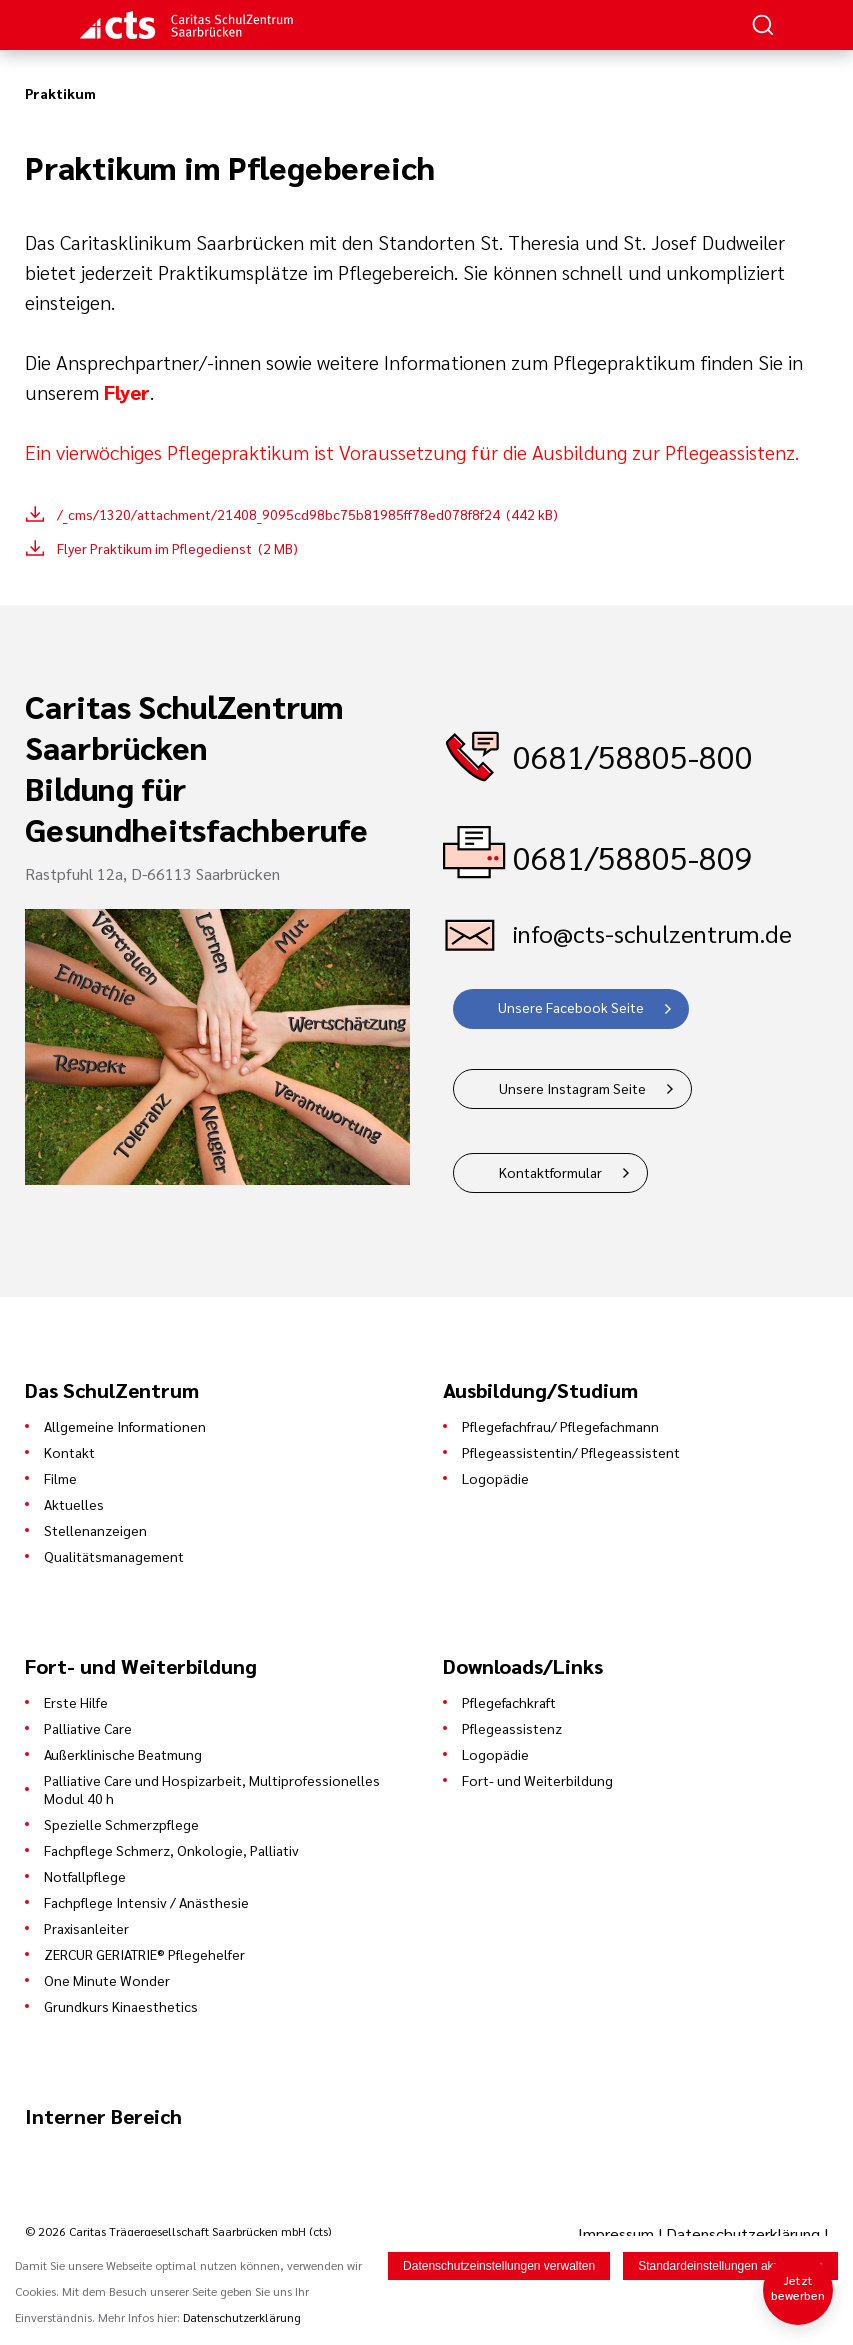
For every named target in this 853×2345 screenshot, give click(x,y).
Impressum (618, 2233)
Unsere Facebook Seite (571, 1007)
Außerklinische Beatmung (123, 1754)
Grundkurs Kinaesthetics (121, 2006)
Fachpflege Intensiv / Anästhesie (146, 1902)
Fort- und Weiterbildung (537, 1780)
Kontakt (69, 1452)
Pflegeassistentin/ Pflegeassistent (571, 1452)
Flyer (127, 392)
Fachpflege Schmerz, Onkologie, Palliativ (171, 1850)
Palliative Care (88, 1728)
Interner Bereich (103, 2116)
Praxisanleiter (86, 1928)
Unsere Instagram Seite (572, 1088)
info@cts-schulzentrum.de (652, 933)
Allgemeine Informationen (125, 1426)
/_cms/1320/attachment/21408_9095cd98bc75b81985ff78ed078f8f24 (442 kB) (307, 514)
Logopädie (495, 1478)
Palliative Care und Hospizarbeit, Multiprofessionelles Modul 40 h (212, 1789)
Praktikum (60, 93)
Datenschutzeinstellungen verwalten (499, 2266)
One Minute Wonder (107, 1980)
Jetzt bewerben (798, 2287)
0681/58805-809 (633, 856)
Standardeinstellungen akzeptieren (730, 2266)
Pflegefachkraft (509, 1702)
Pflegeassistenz (512, 1728)
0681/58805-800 (633, 755)
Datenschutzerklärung (743, 2233)
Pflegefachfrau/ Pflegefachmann (560, 1426)
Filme (60, 1478)
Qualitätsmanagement (114, 1556)
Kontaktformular (550, 1172)
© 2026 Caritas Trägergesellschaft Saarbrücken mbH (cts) (178, 2231)
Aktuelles (74, 1504)
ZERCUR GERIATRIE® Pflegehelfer (144, 1954)
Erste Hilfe (76, 1702)
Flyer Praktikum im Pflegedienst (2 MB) (177, 548)
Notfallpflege (85, 1876)
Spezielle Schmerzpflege (121, 1824)
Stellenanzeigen (95, 1530)
